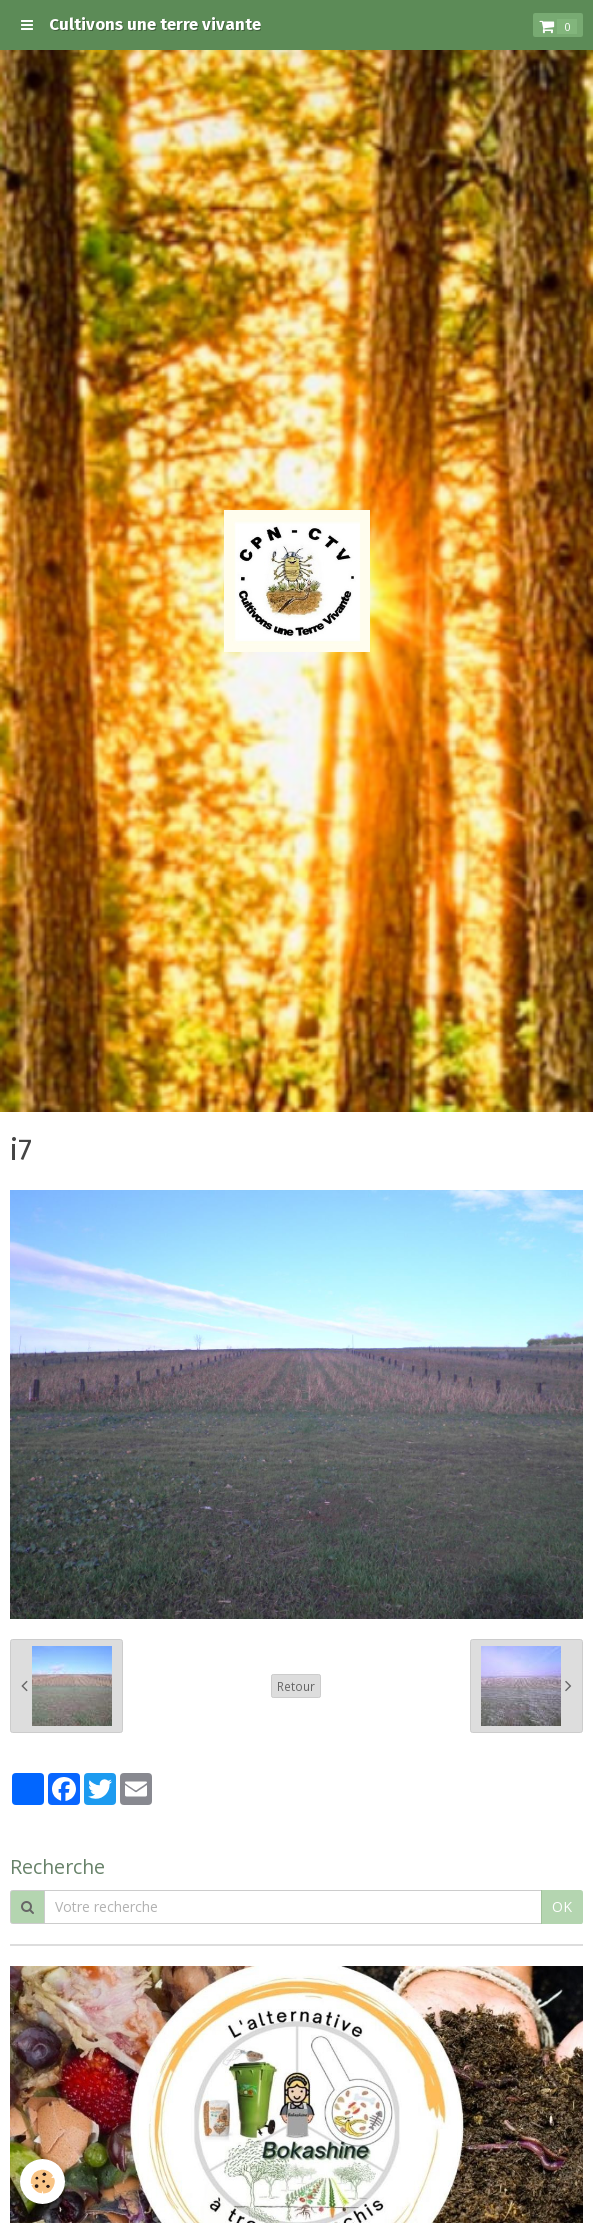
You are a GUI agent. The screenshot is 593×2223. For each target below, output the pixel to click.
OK (562, 1906)
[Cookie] (42, 2181)
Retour (296, 1686)
